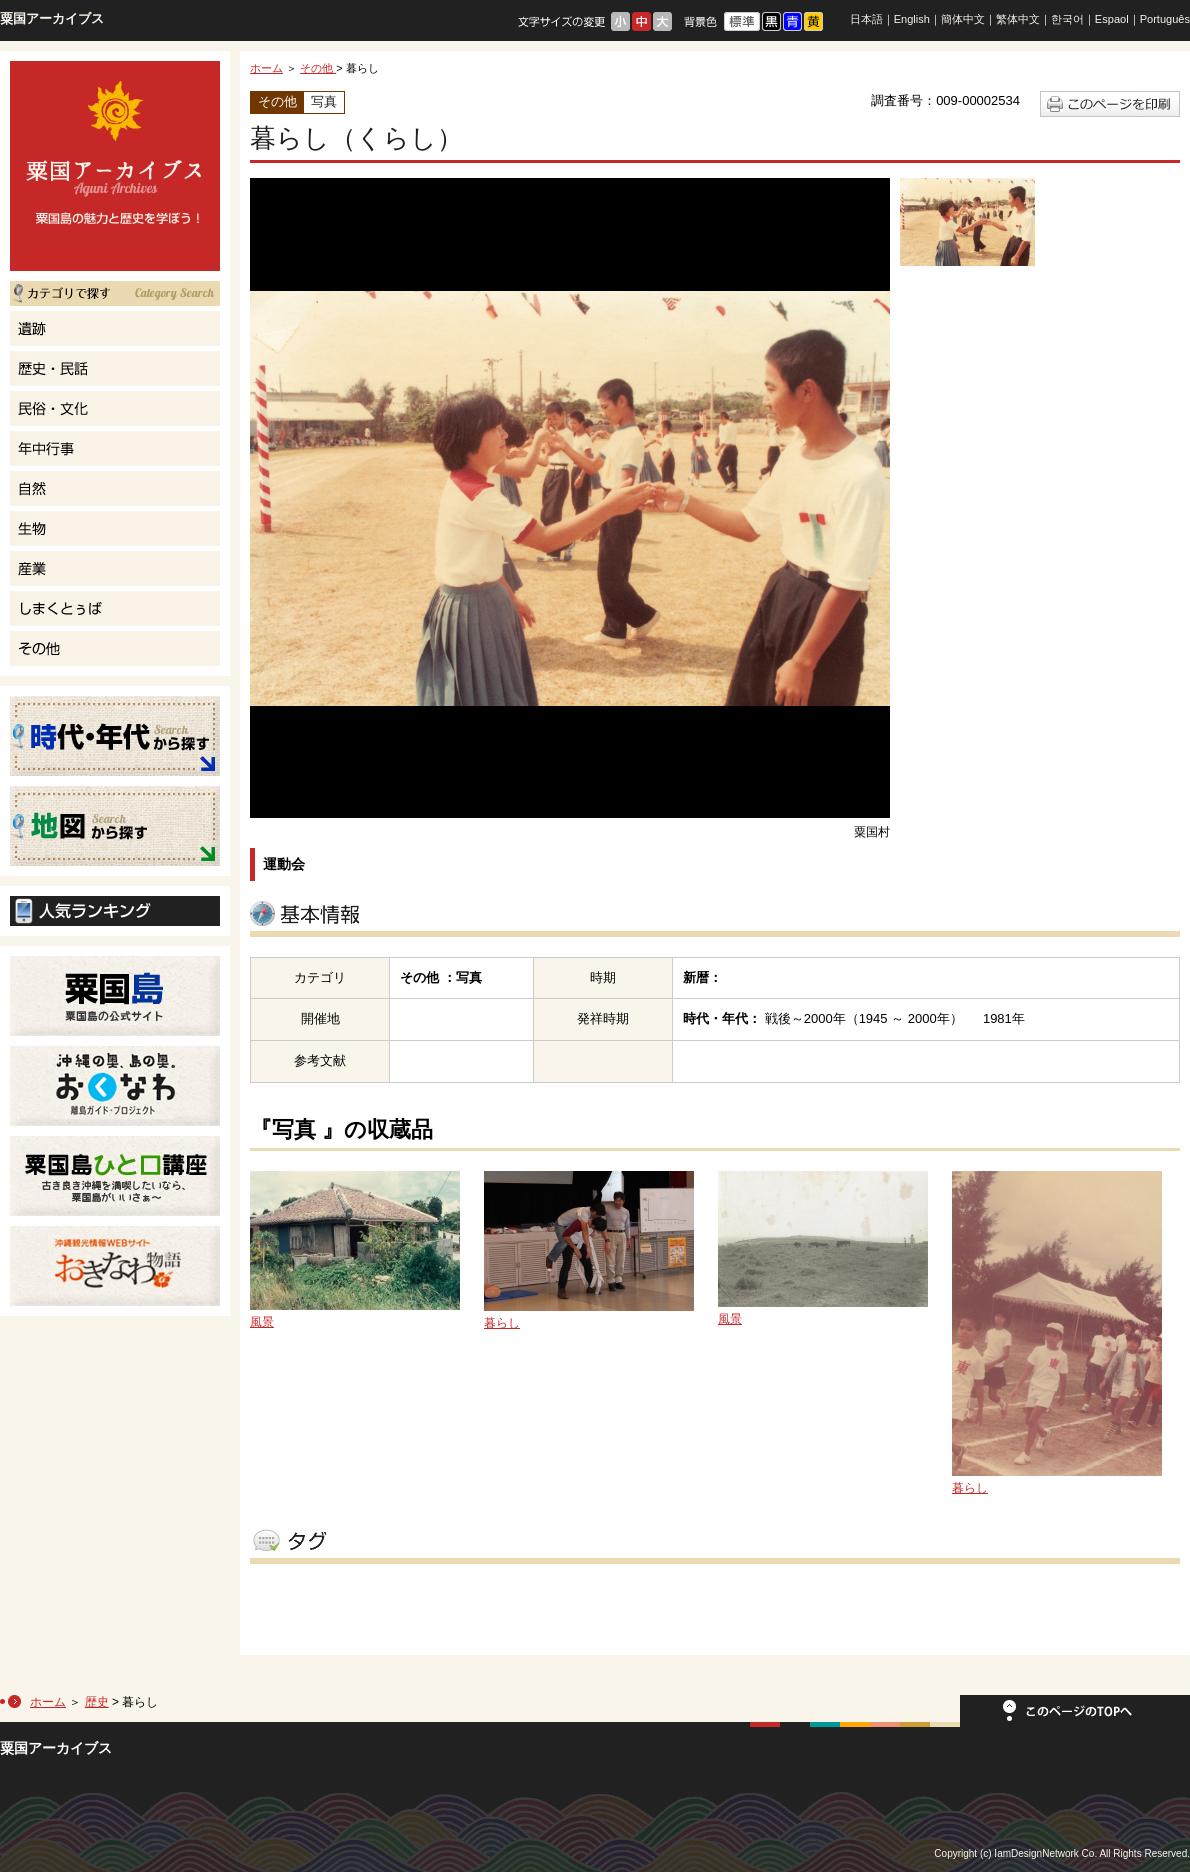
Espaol (1112, 19)
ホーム (266, 68)
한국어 (1067, 19)
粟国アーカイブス (52, 18)
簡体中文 (963, 19)
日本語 (866, 19)
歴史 (97, 1702)
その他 (318, 68)
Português (1165, 19)
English (912, 19)
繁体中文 (1018, 19)
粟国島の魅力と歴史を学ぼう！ (115, 166)
